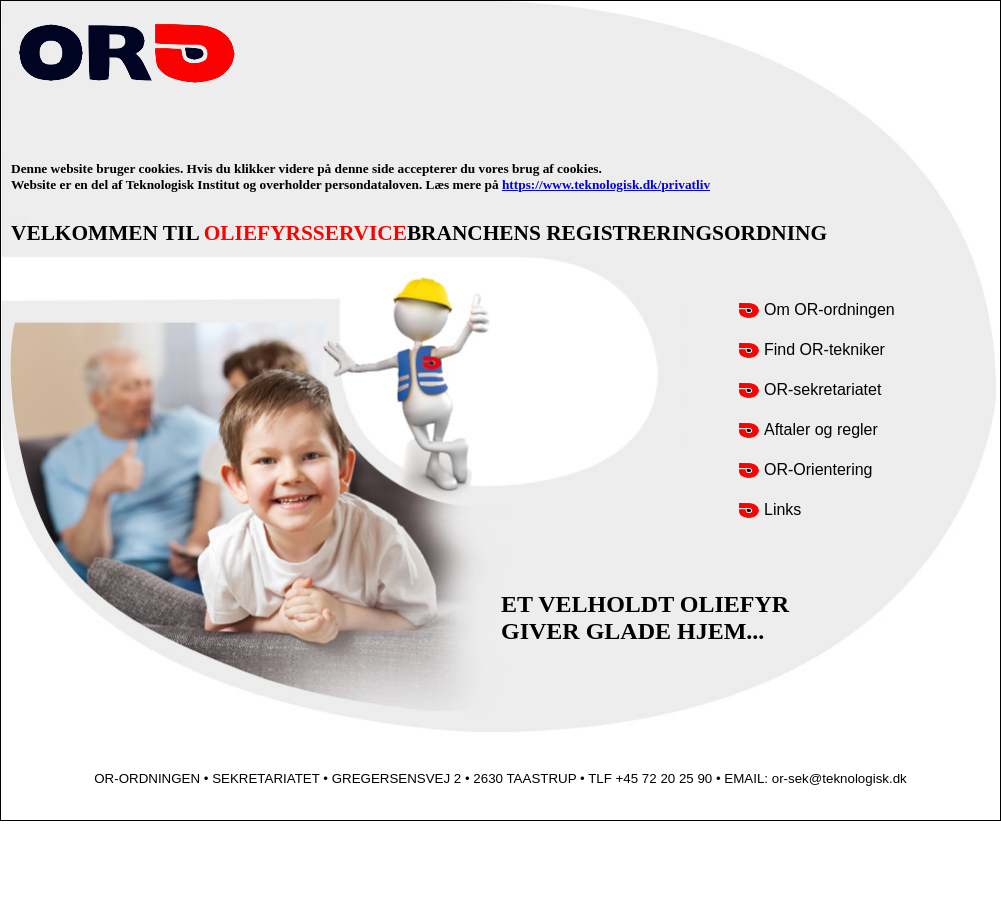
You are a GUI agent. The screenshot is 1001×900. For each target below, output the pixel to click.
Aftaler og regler (821, 429)
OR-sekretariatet (822, 389)
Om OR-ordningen (829, 309)
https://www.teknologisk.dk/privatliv (606, 184)
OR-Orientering (818, 469)
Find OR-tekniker (824, 349)
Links (782, 509)
